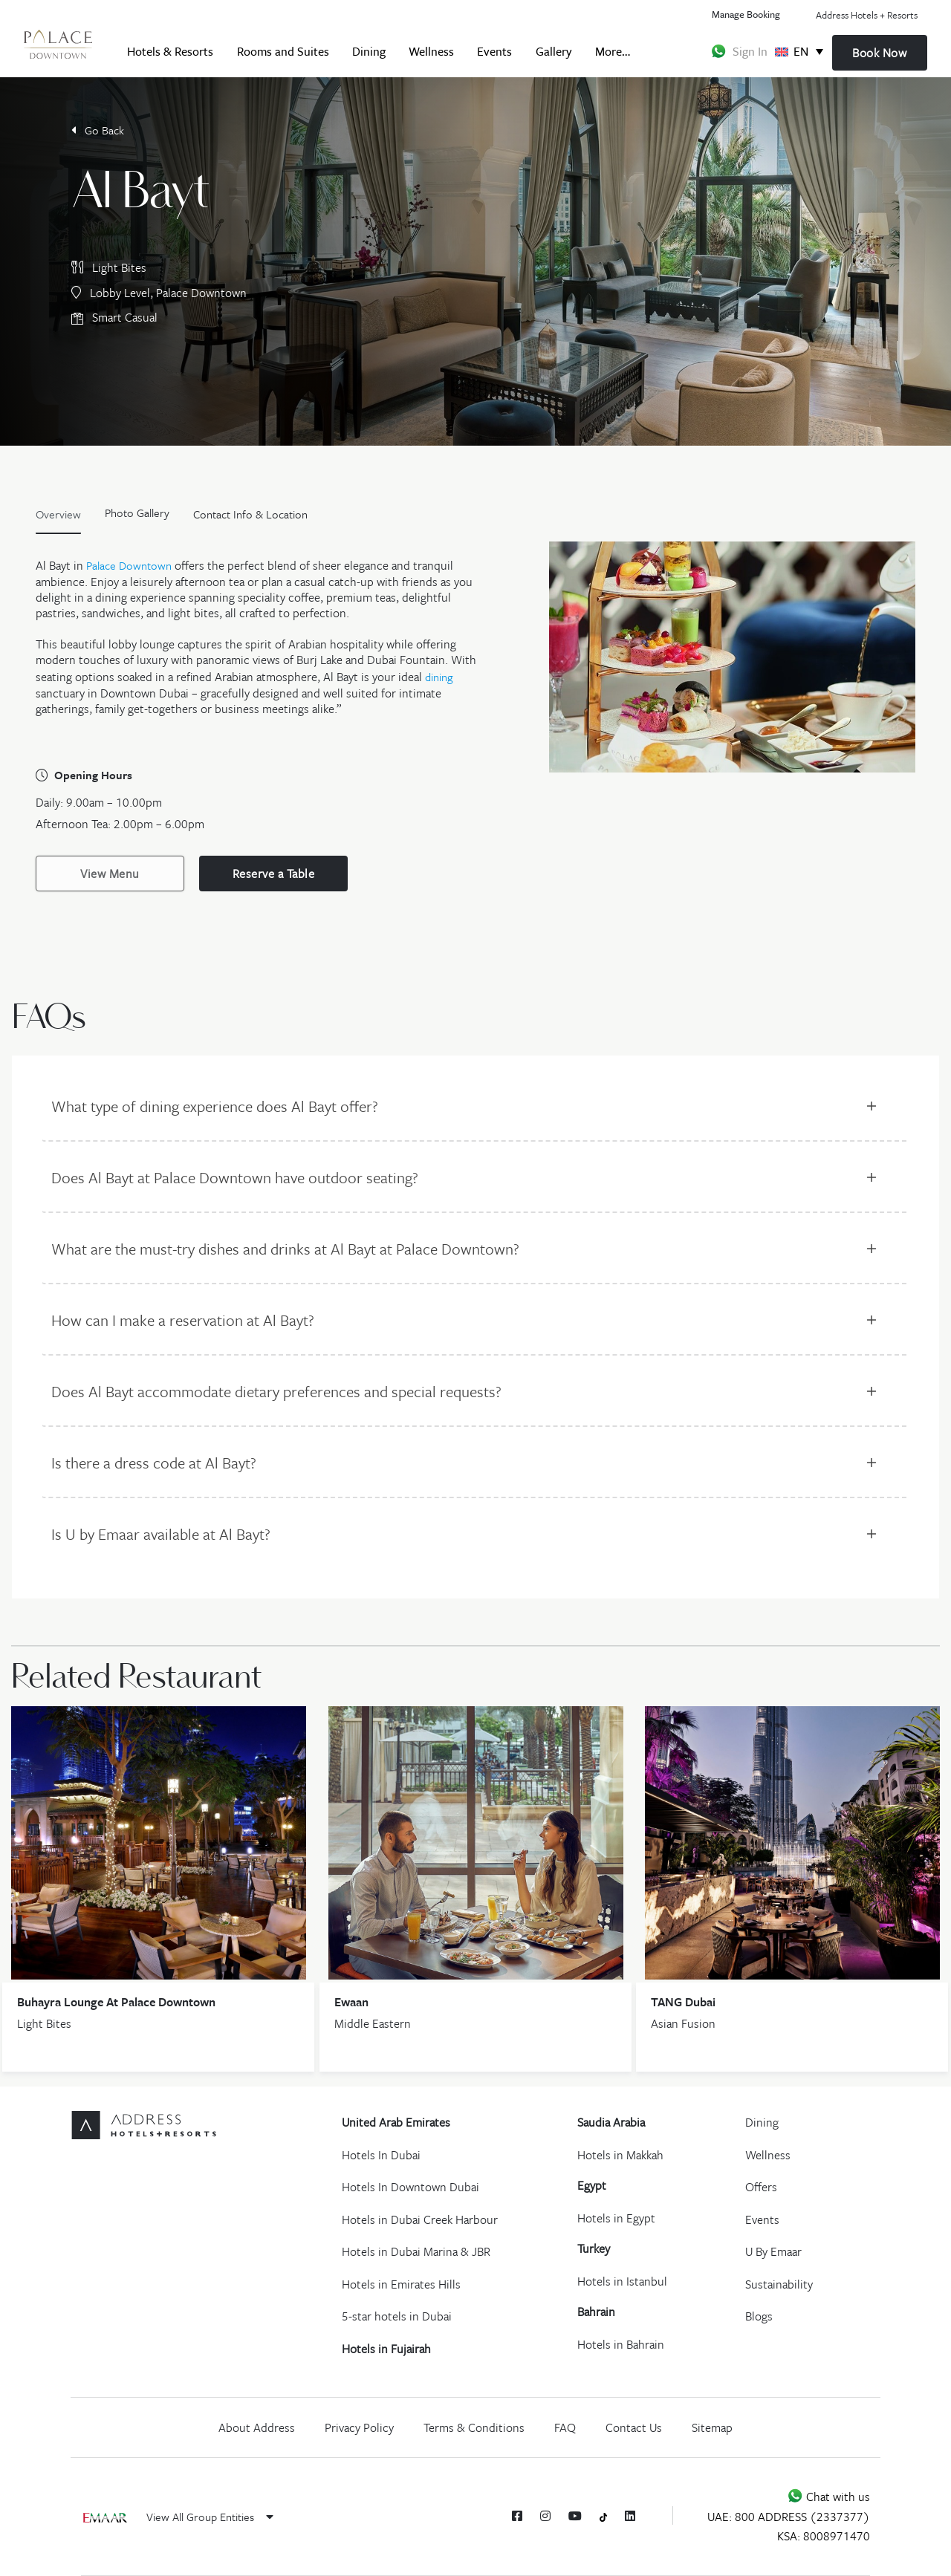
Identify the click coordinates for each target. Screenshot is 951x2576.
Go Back (97, 130)
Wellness (431, 50)
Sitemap (712, 2427)
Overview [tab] (58, 514)
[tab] (137, 517)
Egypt (591, 2185)
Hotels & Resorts (170, 50)
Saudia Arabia (611, 2122)
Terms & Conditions (474, 2427)
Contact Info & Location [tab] (250, 514)
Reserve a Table (274, 873)
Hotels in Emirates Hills (401, 2284)
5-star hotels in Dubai (397, 2316)
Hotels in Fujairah (386, 2349)
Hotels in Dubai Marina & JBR (416, 2251)
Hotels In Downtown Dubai (410, 2187)
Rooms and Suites (283, 50)
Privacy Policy (359, 2427)
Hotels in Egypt (616, 2218)
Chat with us (828, 2496)
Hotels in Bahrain (620, 2344)
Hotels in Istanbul (622, 2281)
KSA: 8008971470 (823, 2536)
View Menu (110, 873)
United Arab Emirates (396, 2122)
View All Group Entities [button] (209, 2516)
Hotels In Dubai (381, 2155)
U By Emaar (773, 2251)
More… (612, 50)
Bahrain (596, 2311)
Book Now (879, 53)
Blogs (759, 2316)
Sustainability (779, 2284)
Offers (761, 2187)
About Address (256, 2427)
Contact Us (634, 2427)
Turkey (593, 2248)
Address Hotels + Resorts (867, 14)
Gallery (554, 50)
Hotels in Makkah (620, 2155)
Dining (369, 50)
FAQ (565, 2427)
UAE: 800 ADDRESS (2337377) (788, 2516)
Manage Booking (746, 14)
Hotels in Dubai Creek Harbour (420, 2219)
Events (494, 50)
